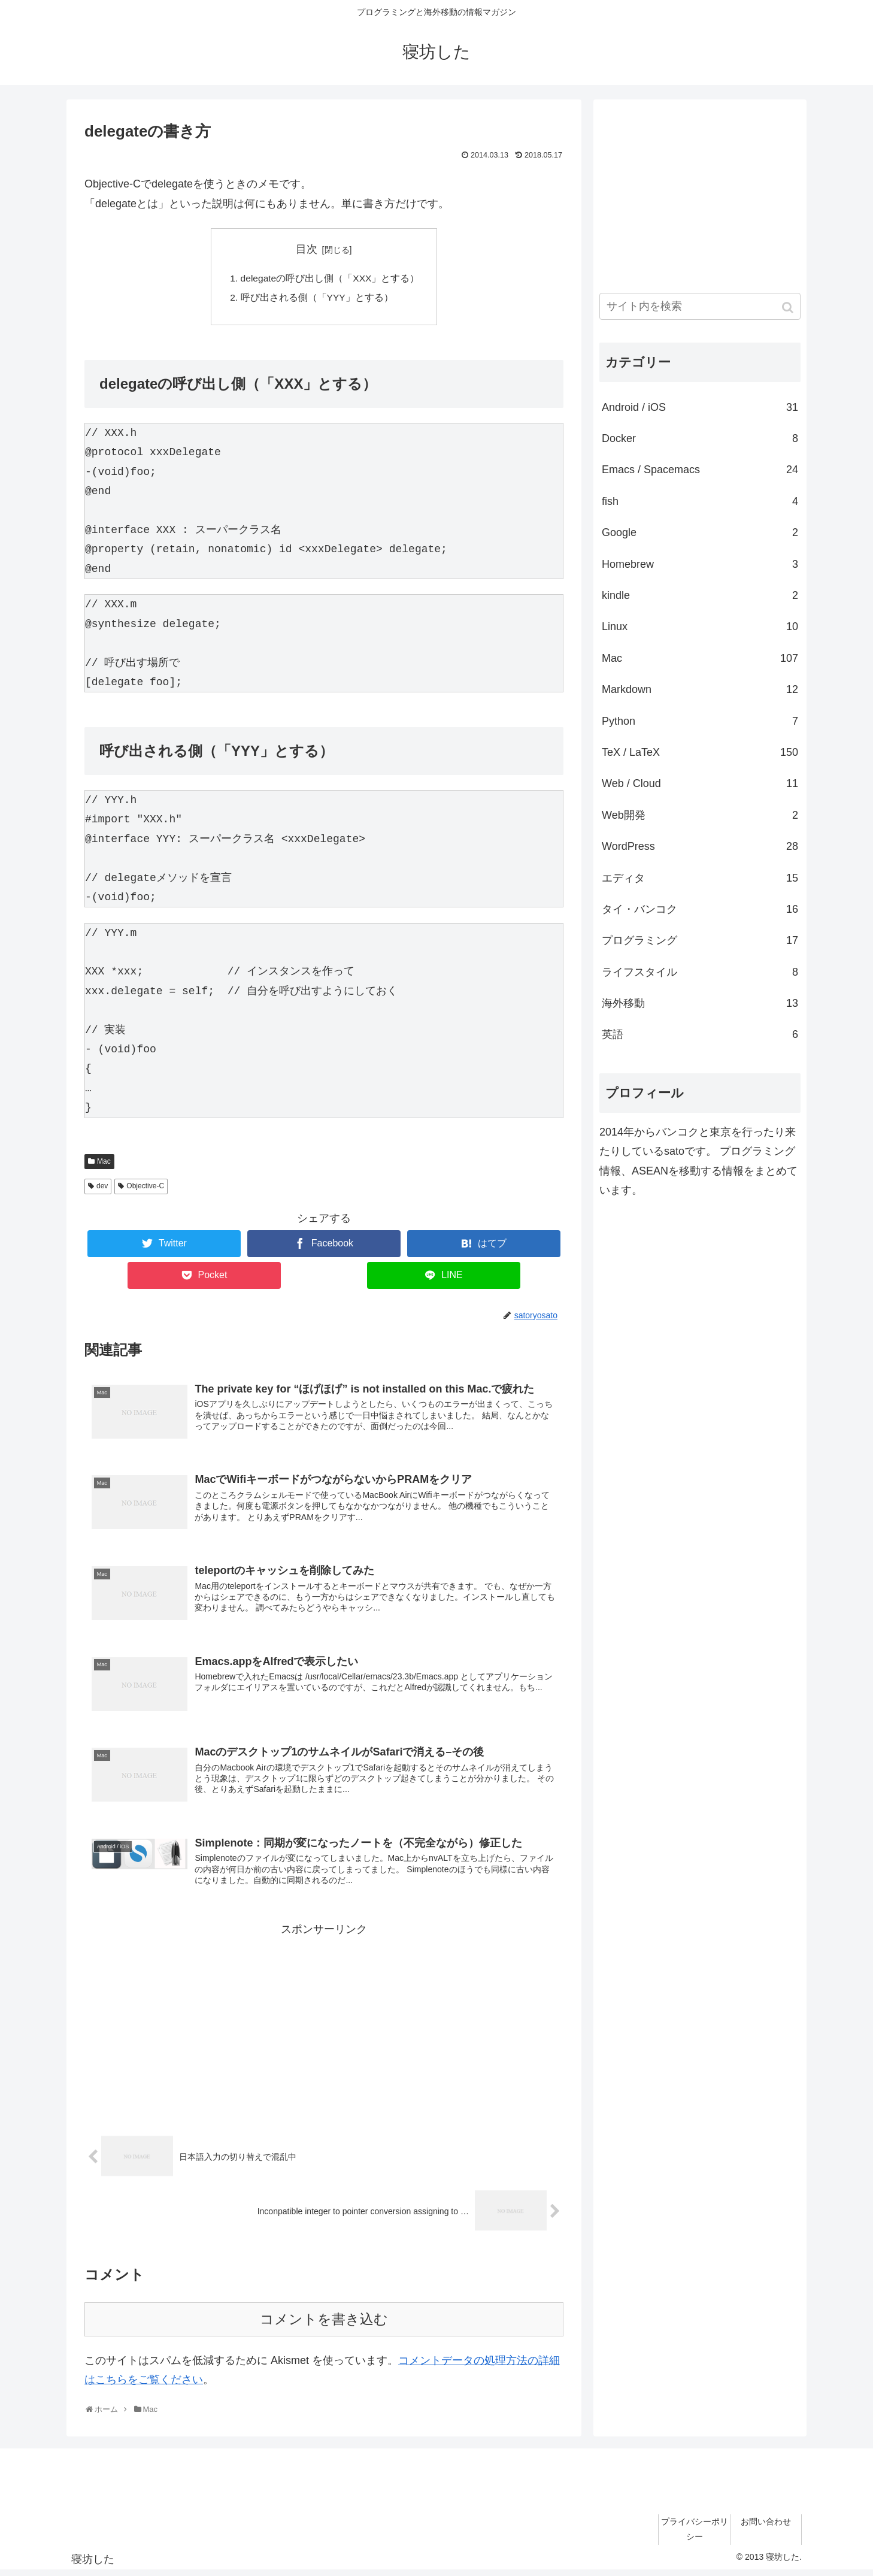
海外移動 (700, 1003)
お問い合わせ (766, 2527)
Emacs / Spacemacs (700, 469)
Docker (700, 438)
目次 (306, 249)
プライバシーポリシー (694, 2535)
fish (700, 501)
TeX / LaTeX (700, 752)
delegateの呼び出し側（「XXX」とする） (330, 279)
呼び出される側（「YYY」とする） (316, 298)
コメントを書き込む (324, 2324)
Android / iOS (700, 407)
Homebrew (700, 564)
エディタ (700, 878)
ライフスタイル (700, 972)
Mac (104, 1163)
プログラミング (700, 940)
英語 (700, 1034)
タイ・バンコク (700, 909)
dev (102, 1188)
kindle (700, 595)
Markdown (700, 689)
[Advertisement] (323, 2028)
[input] (700, 306)
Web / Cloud (700, 783)
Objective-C (145, 1188)
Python (700, 721)
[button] (789, 307)
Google (700, 532)
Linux (700, 626)
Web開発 (700, 815)
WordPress (700, 846)
